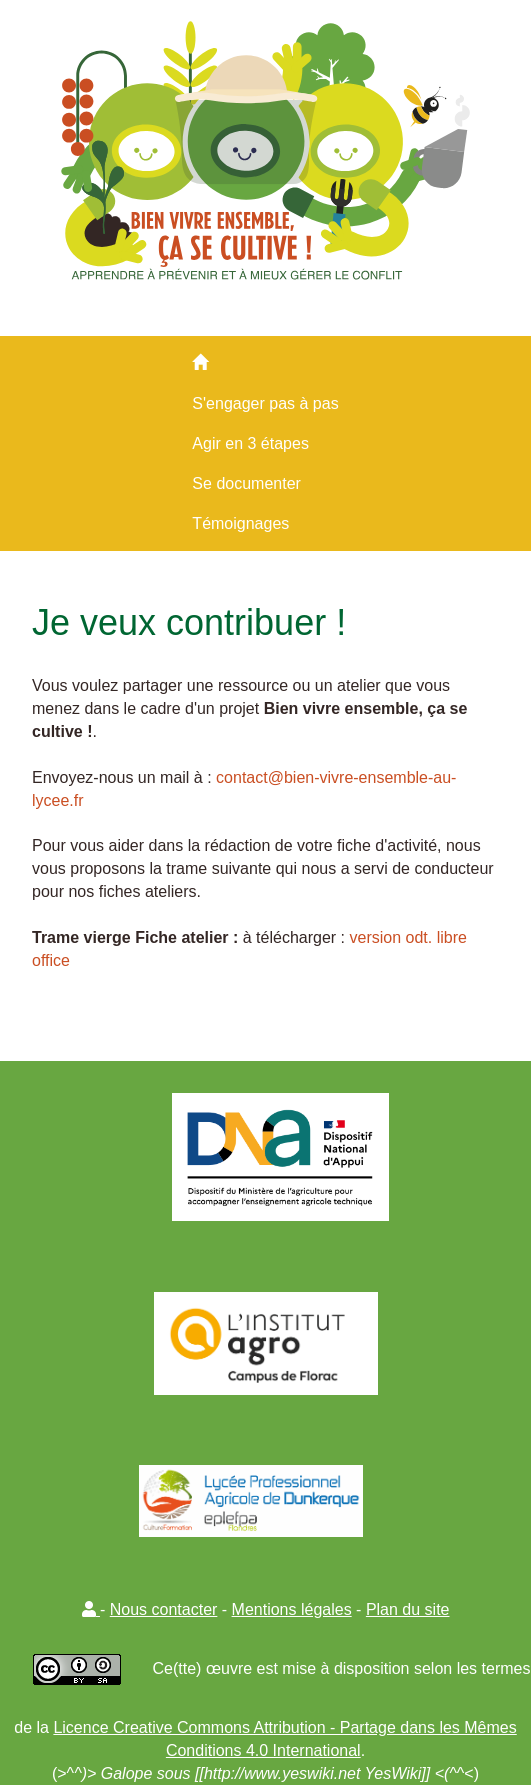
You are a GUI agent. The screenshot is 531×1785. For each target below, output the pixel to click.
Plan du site (408, 1609)
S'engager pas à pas (265, 403)
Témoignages (240, 523)
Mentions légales (292, 1609)
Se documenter (246, 483)
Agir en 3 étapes (250, 443)
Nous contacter (164, 1609)
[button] (91, 1609)
